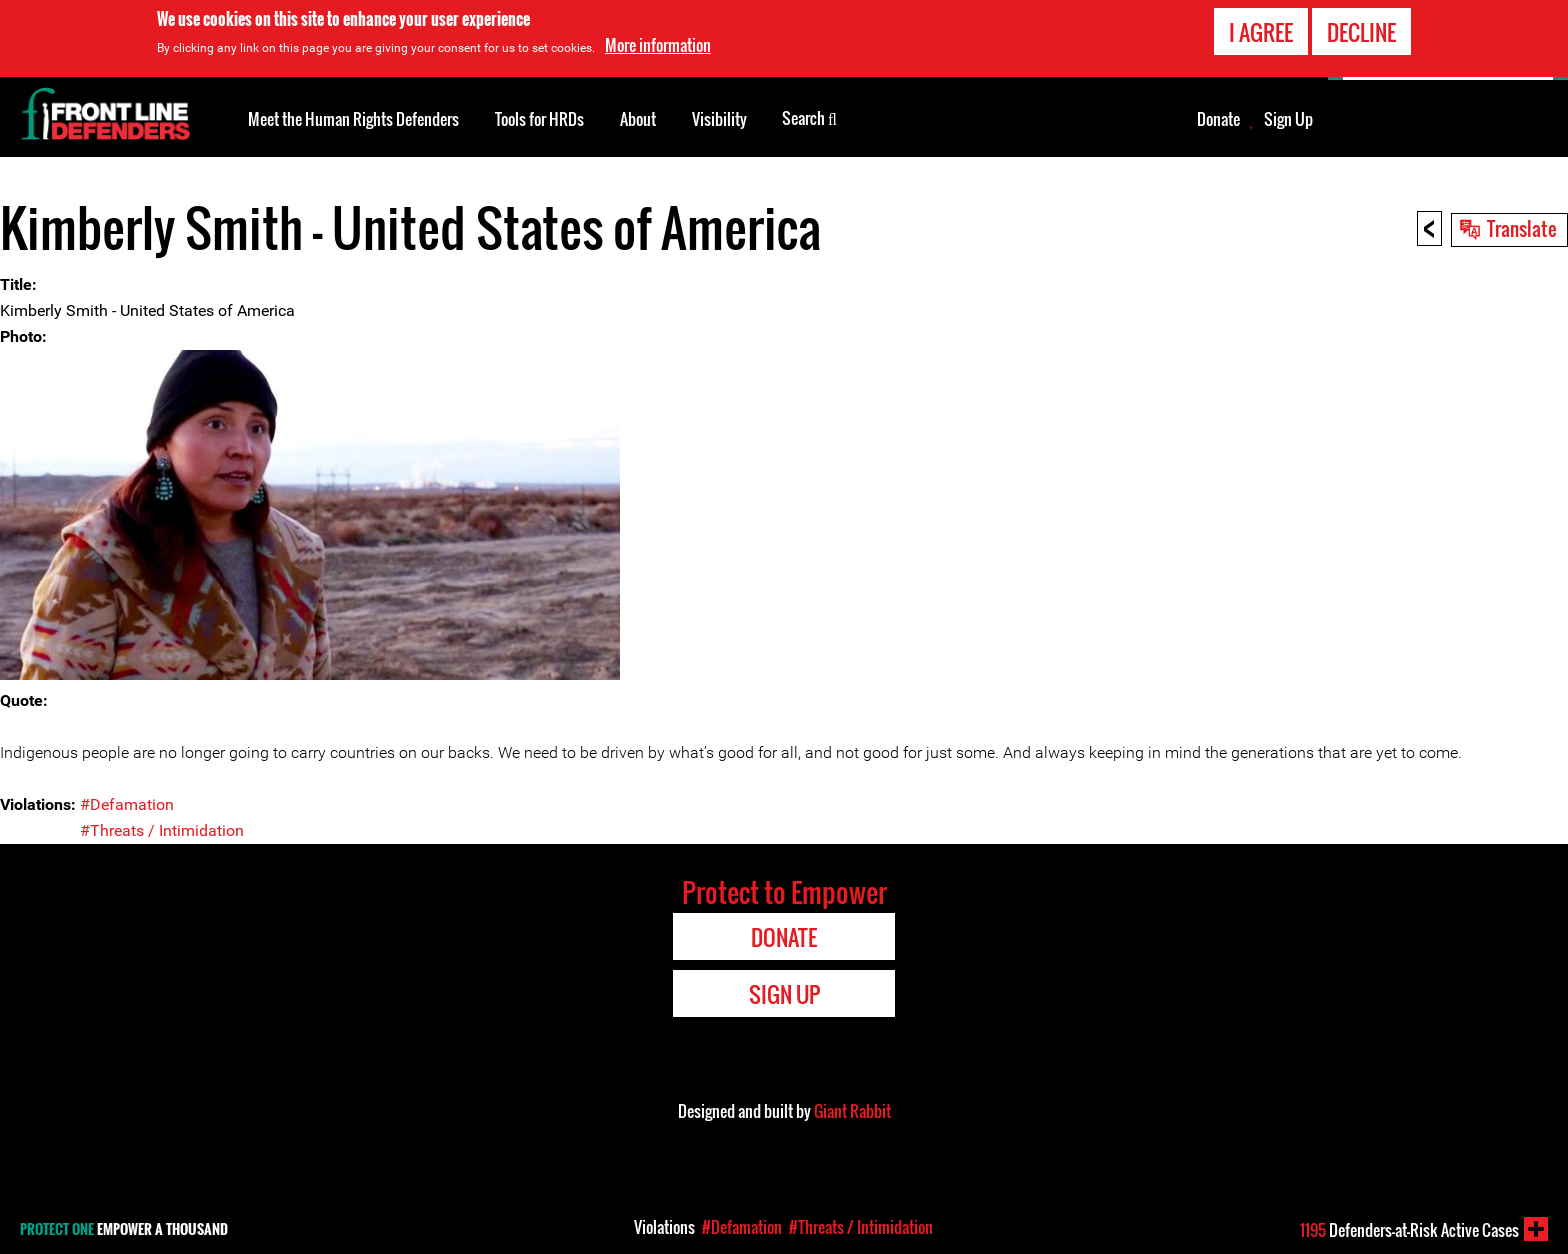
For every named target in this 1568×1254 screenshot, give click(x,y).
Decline (1361, 32)
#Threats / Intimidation (162, 830)
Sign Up (1288, 119)
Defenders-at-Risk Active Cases (1409, 1230)
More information (658, 45)
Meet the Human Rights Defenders (353, 119)
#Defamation (127, 804)
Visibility (719, 119)
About (638, 119)
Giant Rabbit (852, 1111)
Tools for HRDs (539, 119)
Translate (1522, 228)
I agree (1261, 32)
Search (809, 117)
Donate (1218, 119)
